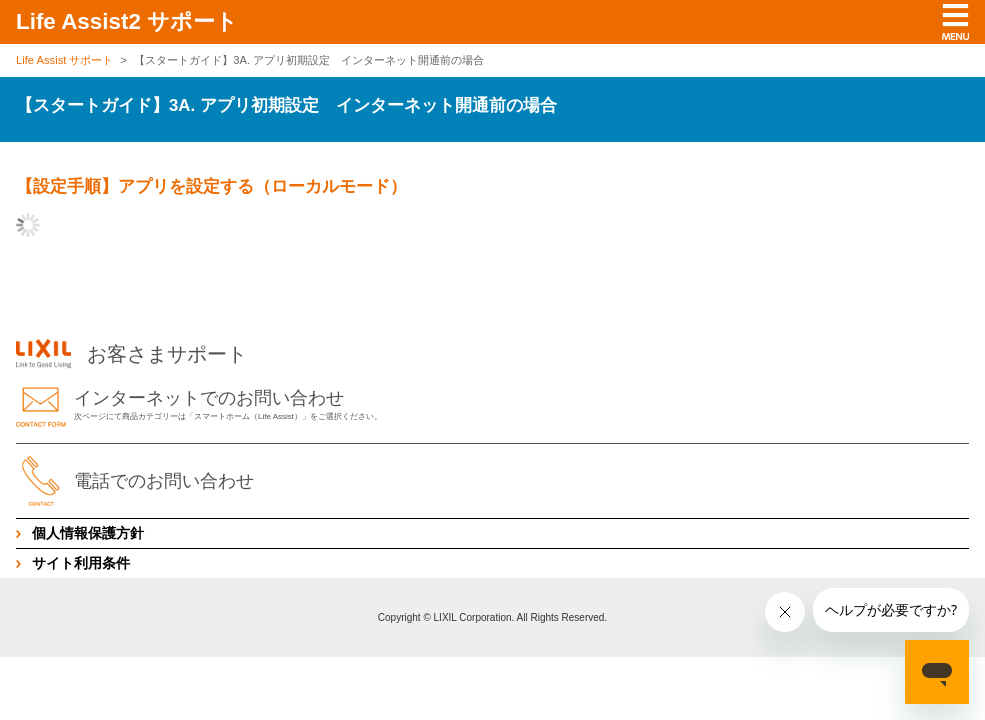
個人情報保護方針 (88, 533)
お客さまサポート (131, 354)
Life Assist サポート (64, 60)
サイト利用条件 (81, 563)
